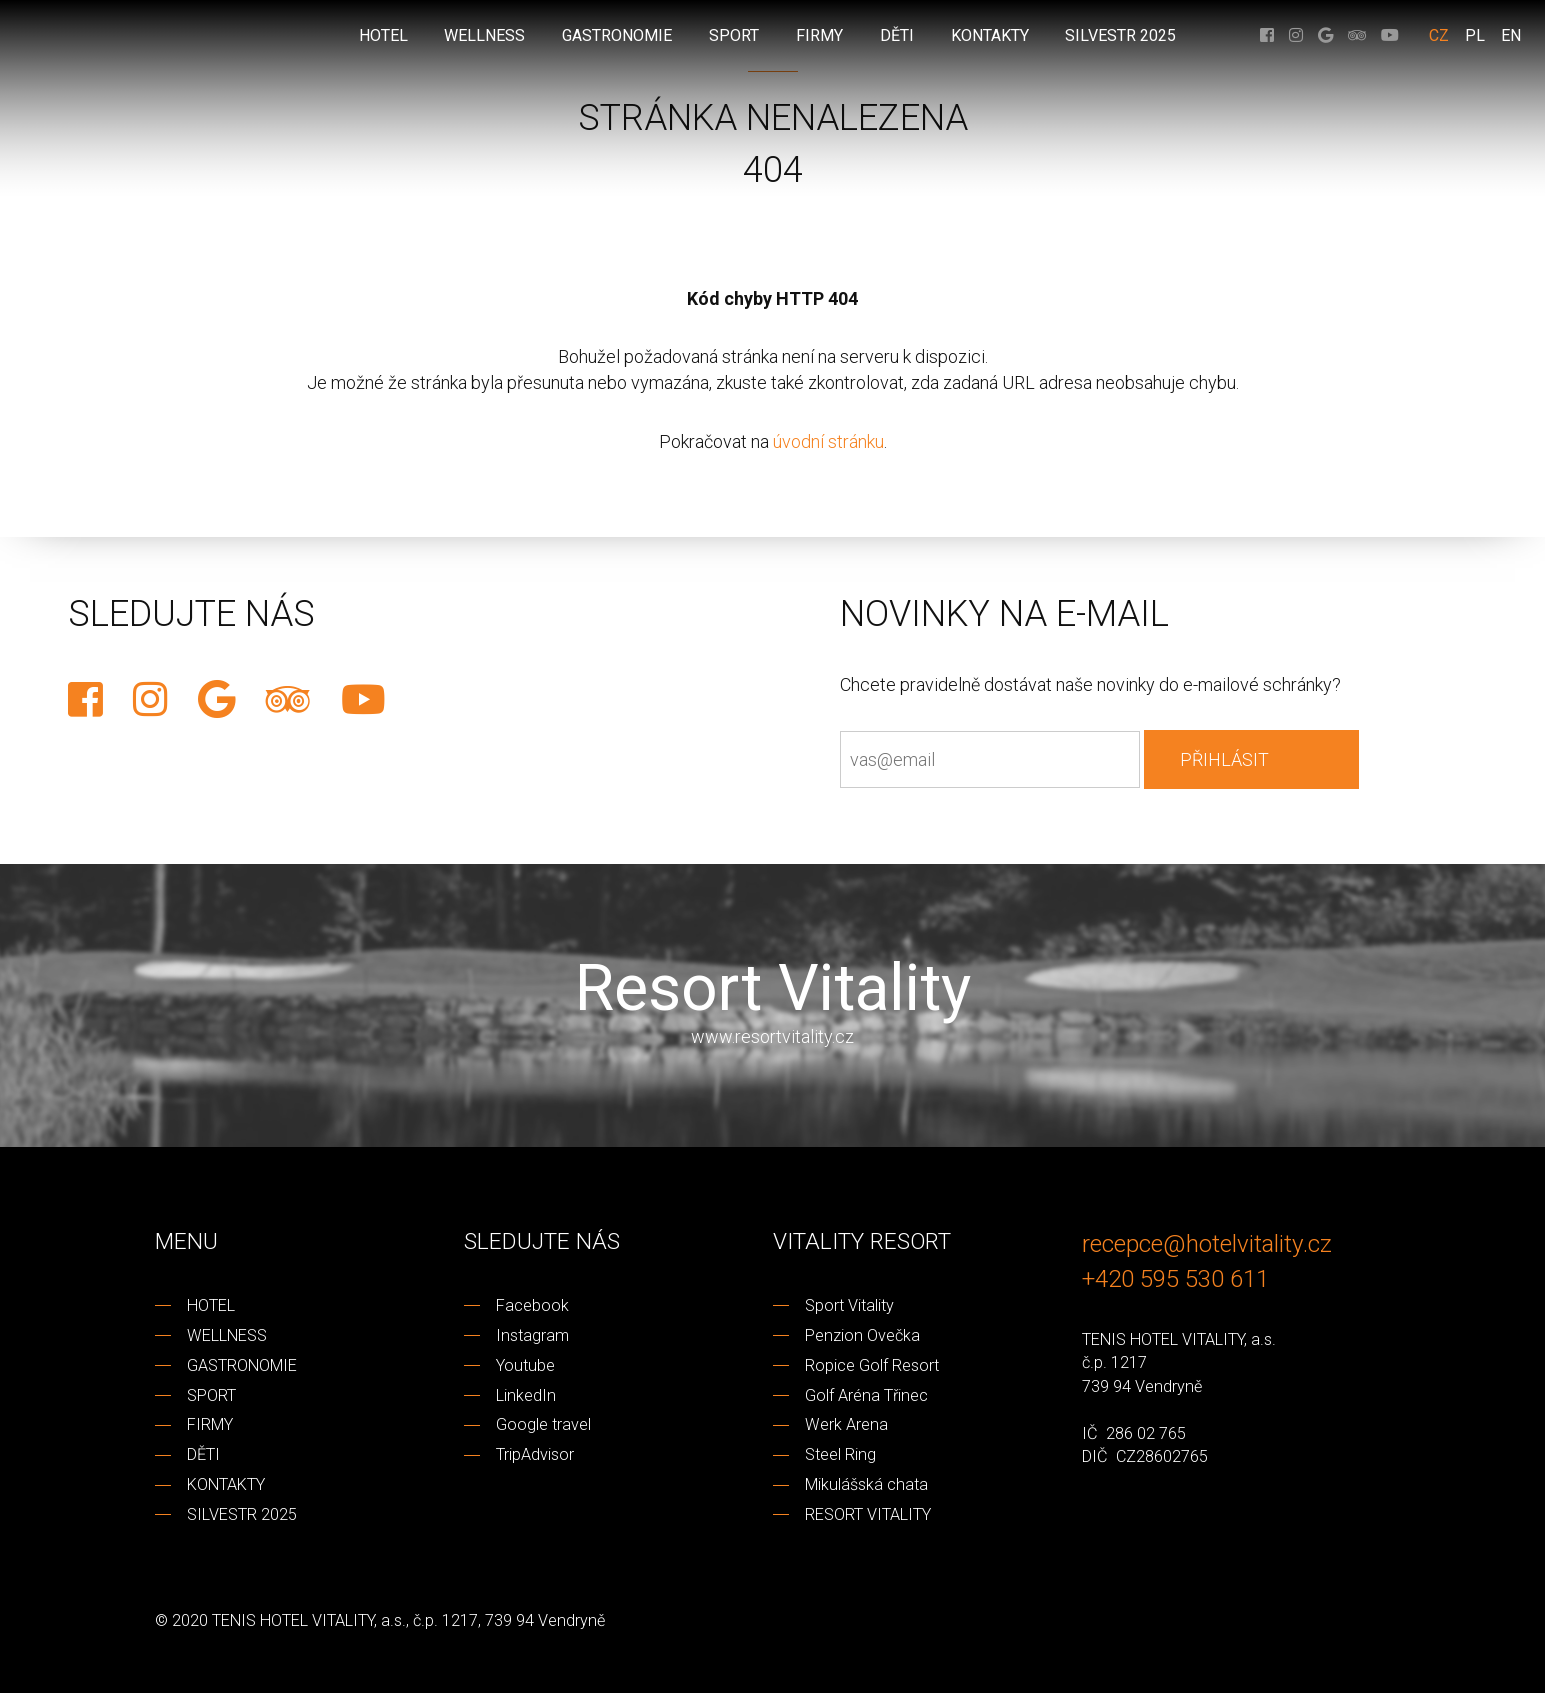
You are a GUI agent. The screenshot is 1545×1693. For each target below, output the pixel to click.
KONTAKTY (226, 1484)
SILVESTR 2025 (242, 1514)
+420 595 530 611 (1175, 1278)
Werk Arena (846, 1424)
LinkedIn (526, 1395)
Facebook (532, 1305)
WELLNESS (227, 1335)
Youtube (525, 1365)
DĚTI (203, 1454)
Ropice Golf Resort (872, 1365)
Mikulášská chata (866, 1484)
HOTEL (211, 1305)
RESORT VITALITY (868, 1514)
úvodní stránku (828, 441)
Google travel (543, 1424)
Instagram (532, 1335)
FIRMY (210, 1424)
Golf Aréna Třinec (866, 1395)
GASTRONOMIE (242, 1365)
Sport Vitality (849, 1305)
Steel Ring (840, 1454)
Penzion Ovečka (862, 1335)
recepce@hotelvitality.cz (1207, 1243)
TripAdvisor (535, 1454)
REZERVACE (19, 713)
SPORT (211, 1395)
